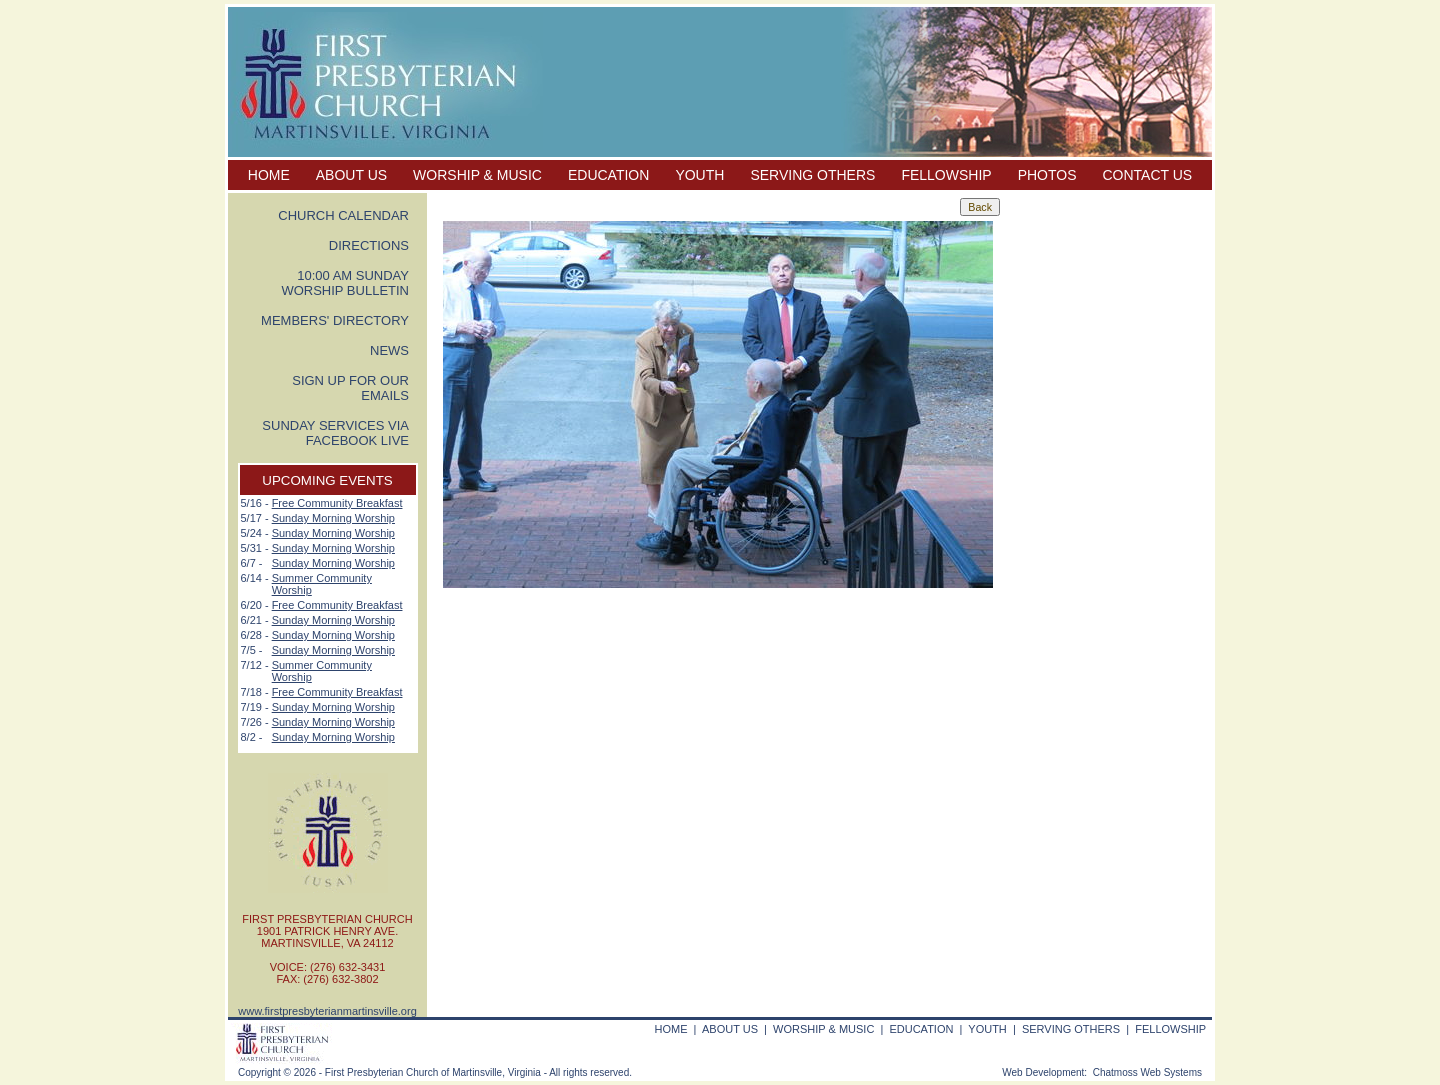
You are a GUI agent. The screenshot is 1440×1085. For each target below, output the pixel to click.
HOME (269, 175)
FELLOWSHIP (946, 175)
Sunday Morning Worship (333, 518)
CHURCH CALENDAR (343, 215)
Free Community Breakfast (337, 503)
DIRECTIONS (369, 245)
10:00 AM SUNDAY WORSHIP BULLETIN (345, 283)
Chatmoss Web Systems (1147, 1072)
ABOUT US (351, 175)
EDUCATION (608, 175)
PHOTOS (1047, 175)
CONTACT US (1148, 175)
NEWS (389, 350)
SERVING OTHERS (812, 175)
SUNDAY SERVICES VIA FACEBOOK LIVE (335, 433)
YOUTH (699, 175)
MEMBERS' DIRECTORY (335, 320)
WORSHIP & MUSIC (477, 175)
